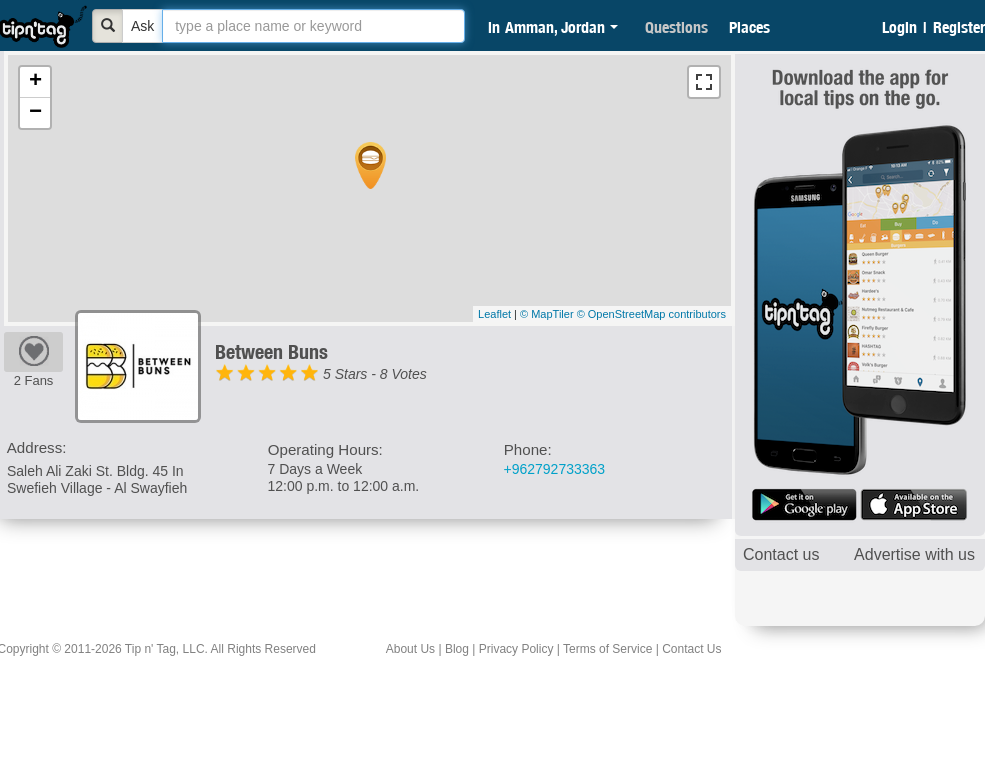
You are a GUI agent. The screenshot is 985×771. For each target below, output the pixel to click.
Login (899, 27)
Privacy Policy (516, 649)
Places (749, 27)
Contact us (781, 554)
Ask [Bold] (142, 26)
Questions (676, 27)
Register (959, 27)
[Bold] (108, 26)
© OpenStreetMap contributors (651, 314)
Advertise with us (914, 554)
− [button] (35, 113)
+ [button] (35, 82)
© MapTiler (547, 314)
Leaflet (494, 314)
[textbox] (313, 26)
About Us (410, 649)
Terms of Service (607, 649)
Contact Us (691, 649)
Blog (457, 649)
